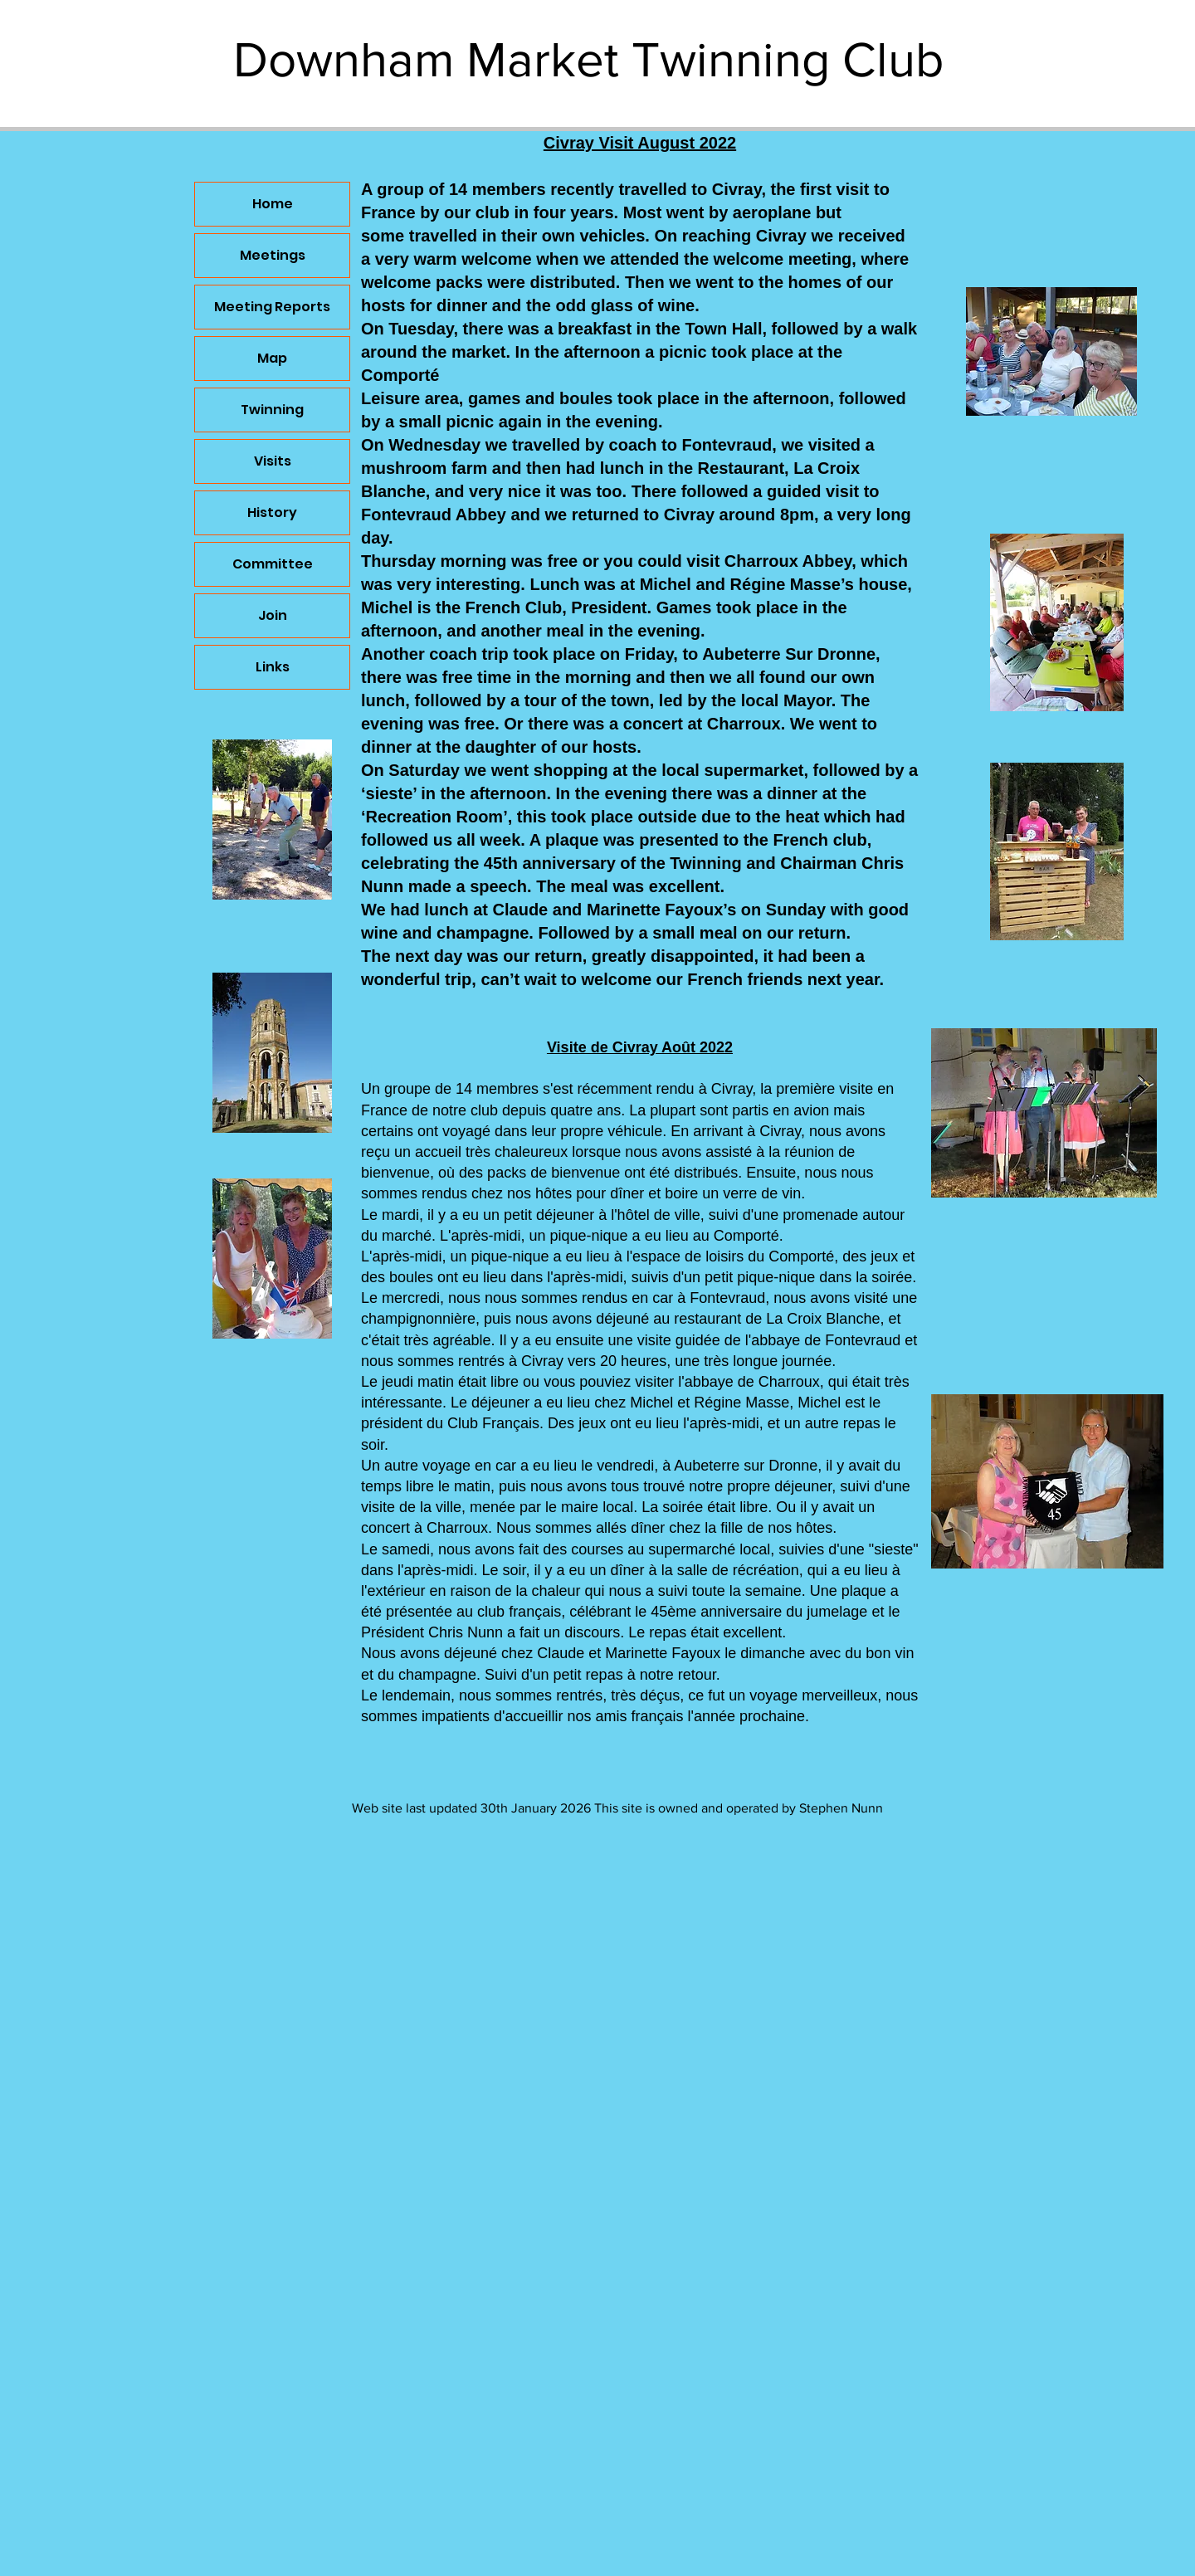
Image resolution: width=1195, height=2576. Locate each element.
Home (272, 203)
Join (272, 615)
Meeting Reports (272, 306)
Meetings (272, 255)
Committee (272, 563)
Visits (272, 461)
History (272, 512)
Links (273, 666)
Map (272, 358)
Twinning (272, 409)
